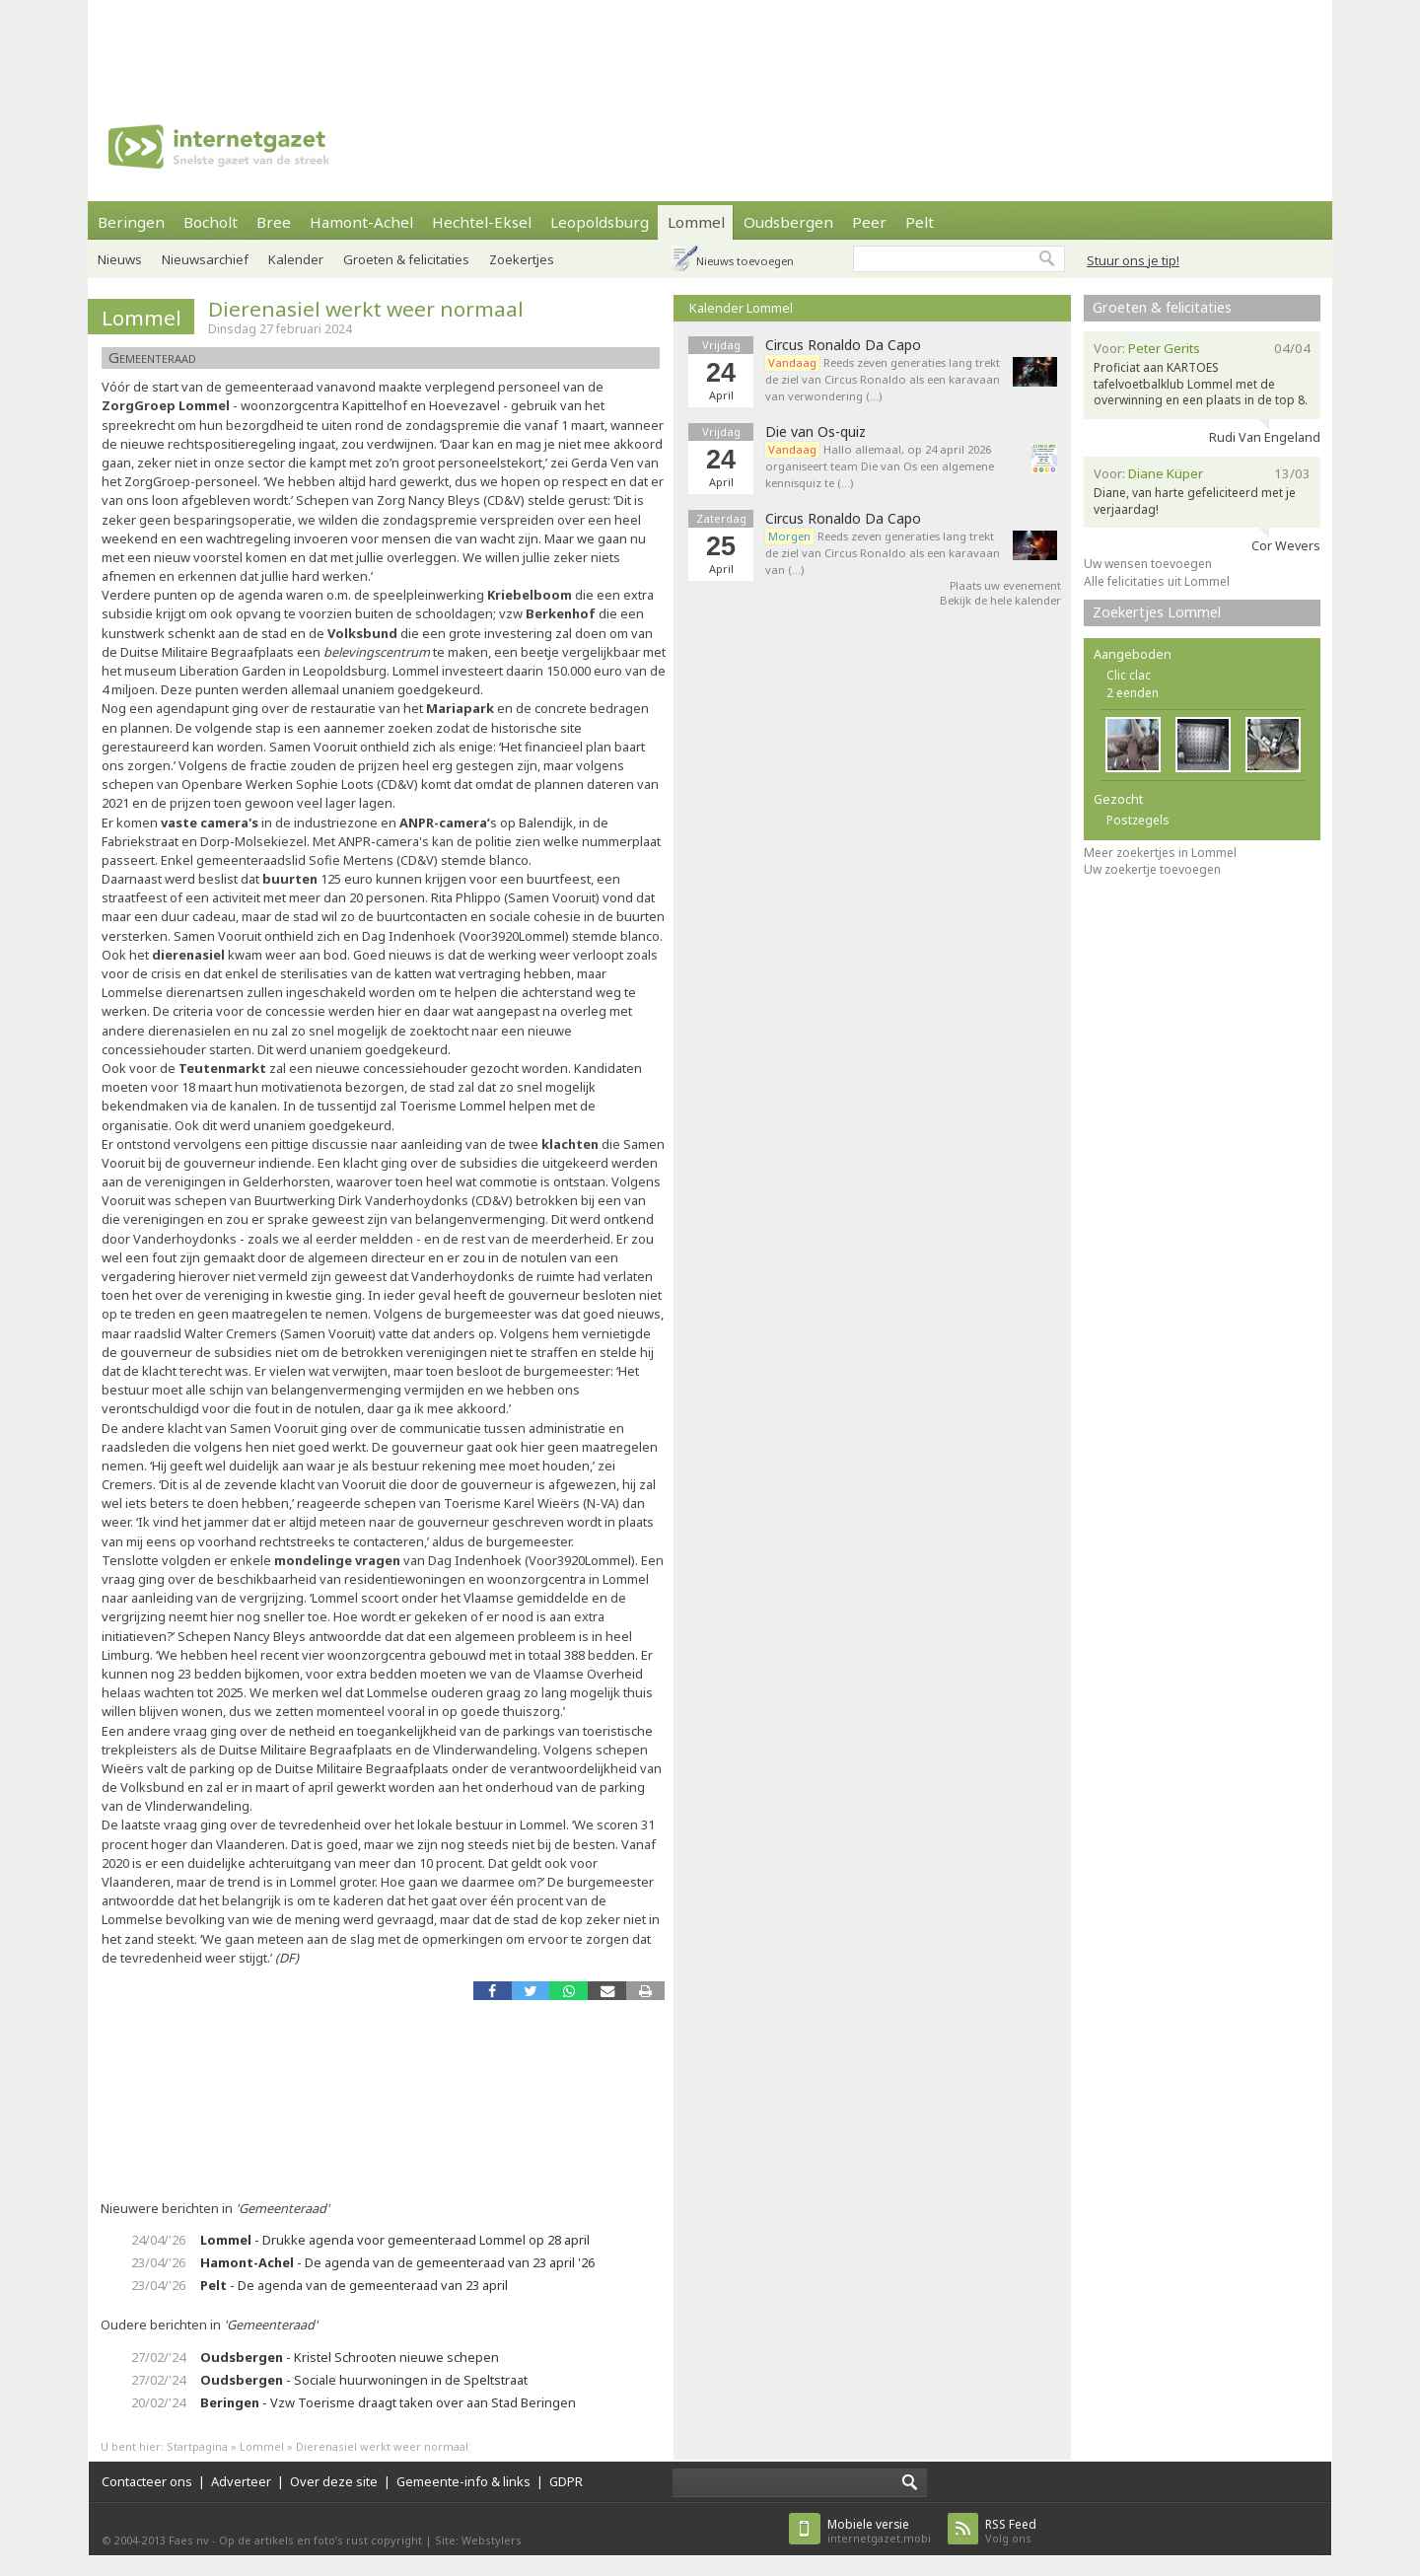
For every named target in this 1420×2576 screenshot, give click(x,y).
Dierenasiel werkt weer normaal (366, 308)
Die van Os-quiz (815, 432)
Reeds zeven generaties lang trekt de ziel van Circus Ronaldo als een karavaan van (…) (882, 553)
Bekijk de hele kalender (1000, 600)
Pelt (919, 222)
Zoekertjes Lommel (1157, 612)
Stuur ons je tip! (1133, 260)
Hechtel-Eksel (482, 222)
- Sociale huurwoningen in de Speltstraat (364, 2380)
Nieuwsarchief (205, 259)
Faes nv (189, 2540)
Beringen (131, 222)
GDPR (566, 2481)
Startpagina (197, 2446)
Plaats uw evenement (1005, 585)
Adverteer (241, 2481)
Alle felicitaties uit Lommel (1157, 581)
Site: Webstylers (478, 2540)
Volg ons (1010, 2531)
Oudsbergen (788, 222)
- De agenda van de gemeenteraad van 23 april (354, 2285)
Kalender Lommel (741, 308)
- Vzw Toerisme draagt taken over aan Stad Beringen (388, 2402)
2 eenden (1132, 692)
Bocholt (210, 222)
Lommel (696, 222)
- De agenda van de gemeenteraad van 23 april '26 (397, 2262)
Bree (273, 222)
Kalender (295, 259)
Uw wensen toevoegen (1148, 563)
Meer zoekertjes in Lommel (1160, 852)
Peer (869, 222)
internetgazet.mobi (879, 2531)
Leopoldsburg (599, 222)
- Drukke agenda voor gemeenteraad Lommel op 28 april (395, 2240)
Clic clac (1128, 675)
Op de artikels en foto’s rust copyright (320, 2540)
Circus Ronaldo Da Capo (843, 345)
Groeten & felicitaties (406, 259)
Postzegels (1138, 820)
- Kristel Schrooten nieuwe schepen (349, 2357)
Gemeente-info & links (463, 2481)
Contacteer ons (147, 2481)
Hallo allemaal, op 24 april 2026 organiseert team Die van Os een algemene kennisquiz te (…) (879, 466)
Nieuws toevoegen (745, 260)
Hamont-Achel (361, 222)
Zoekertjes (521, 259)
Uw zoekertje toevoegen (1152, 869)
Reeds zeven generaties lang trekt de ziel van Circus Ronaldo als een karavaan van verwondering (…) (882, 379)
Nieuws (120, 259)
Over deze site (334, 2481)
